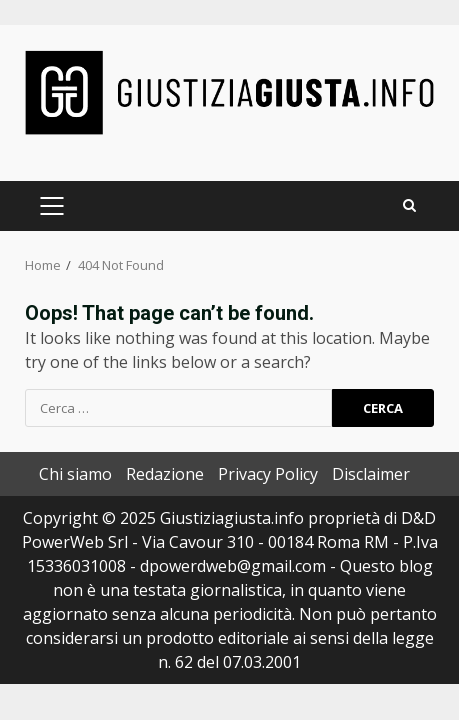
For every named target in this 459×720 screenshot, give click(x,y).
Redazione (165, 474)
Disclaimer (371, 474)
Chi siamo (75, 474)
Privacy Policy (268, 474)
